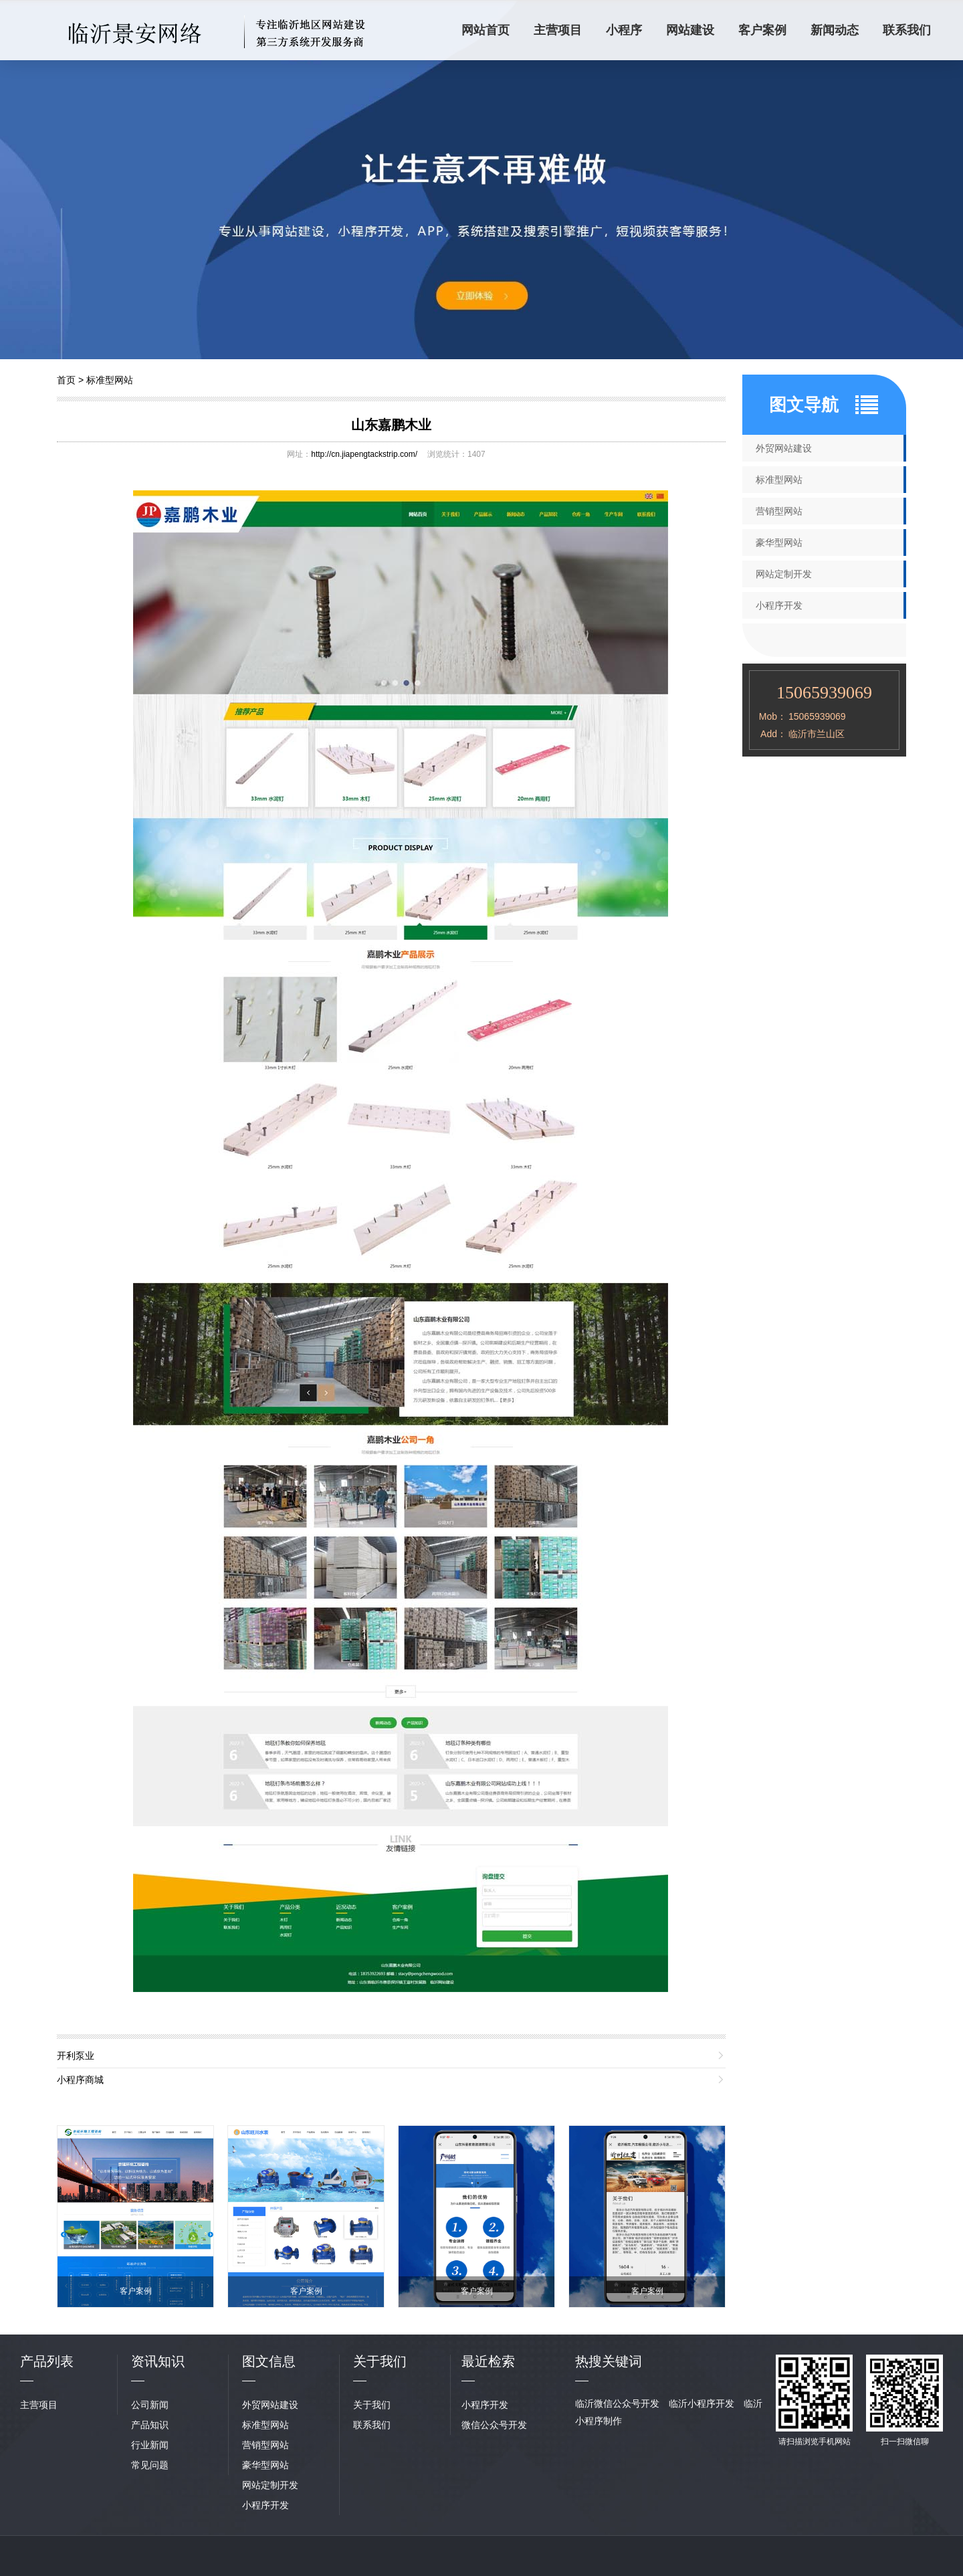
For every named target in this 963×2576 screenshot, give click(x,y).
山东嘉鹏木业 (391, 424)
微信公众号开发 (494, 2424)
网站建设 (690, 30)
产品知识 (150, 2424)
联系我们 (907, 30)
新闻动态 (835, 30)
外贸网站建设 (784, 448)
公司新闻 (150, 2404)
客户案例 (762, 30)
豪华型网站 (779, 542)
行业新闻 (150, 2445)
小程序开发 (779, 605)
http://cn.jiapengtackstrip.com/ (364, 454)
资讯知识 (158, 2361)
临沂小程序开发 (701, 2403)
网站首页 (485, 30)
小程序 (624, 30)
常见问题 (150, 2465)
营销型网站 (779, 511)
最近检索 (488, 2361)
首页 (66, 380)
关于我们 (372, 2404)
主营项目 (558, 30)
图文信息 (269, 2361)
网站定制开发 (784, 574)
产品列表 (47, 2361)
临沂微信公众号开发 (617, 2403)
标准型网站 (109, 380)
